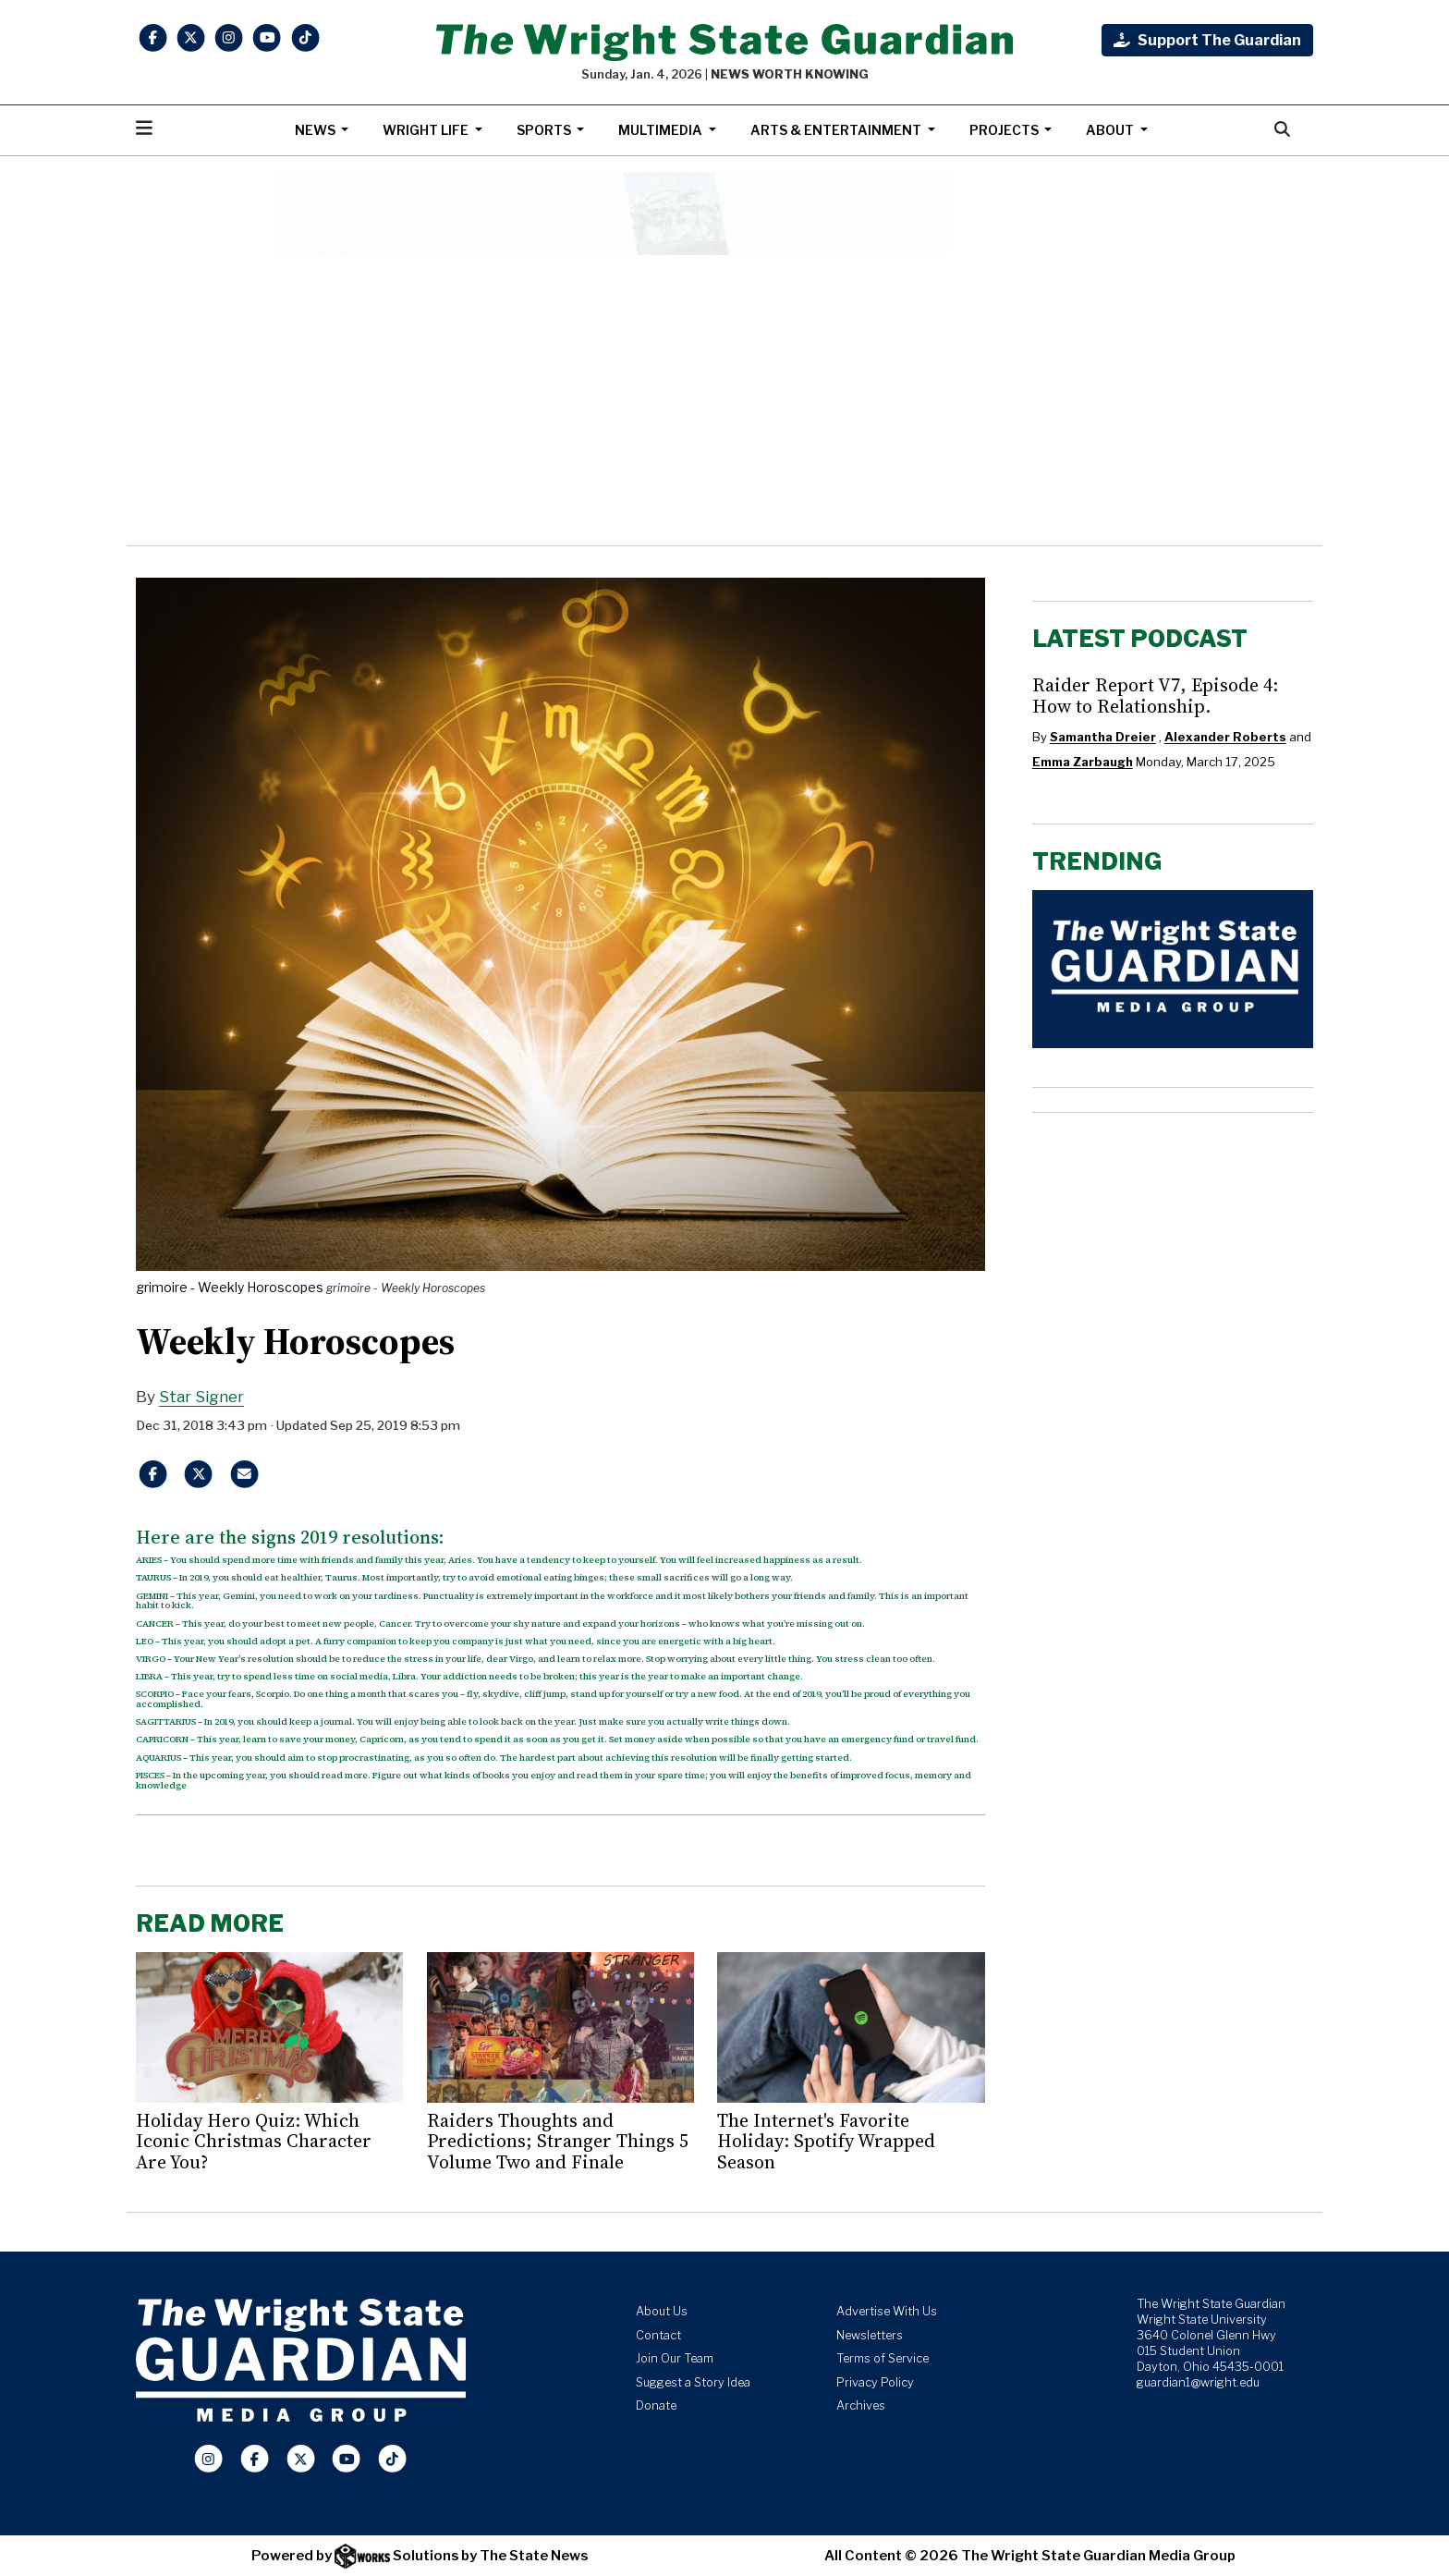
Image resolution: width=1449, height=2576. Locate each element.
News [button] (316, 130)
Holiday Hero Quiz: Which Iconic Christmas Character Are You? (253, 2141)
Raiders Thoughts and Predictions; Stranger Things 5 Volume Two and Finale (557, 2141)
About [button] (1111, 130)
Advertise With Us (886, 2311)
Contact (658, 2335)
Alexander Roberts (1225, 736)
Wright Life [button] (427, 130)
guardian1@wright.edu (1198, 2382)
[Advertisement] (724, 400)
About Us (662, 2311)
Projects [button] (1005, 130)
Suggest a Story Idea (693, 2382)
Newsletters (869, 2335)
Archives (860, 2405)
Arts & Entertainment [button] (837, 130)
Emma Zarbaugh (1082, 761)
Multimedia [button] (661, 130)
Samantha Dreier (1103, 736)
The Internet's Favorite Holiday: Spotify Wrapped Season (826, 2141)
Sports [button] (545, 130)
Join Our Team (674, 2358)
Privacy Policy (875, 2382)
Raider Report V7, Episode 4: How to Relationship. (1155, 695)
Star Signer (201, 1396)
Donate (656, 2405)
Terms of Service (882, 2358)
